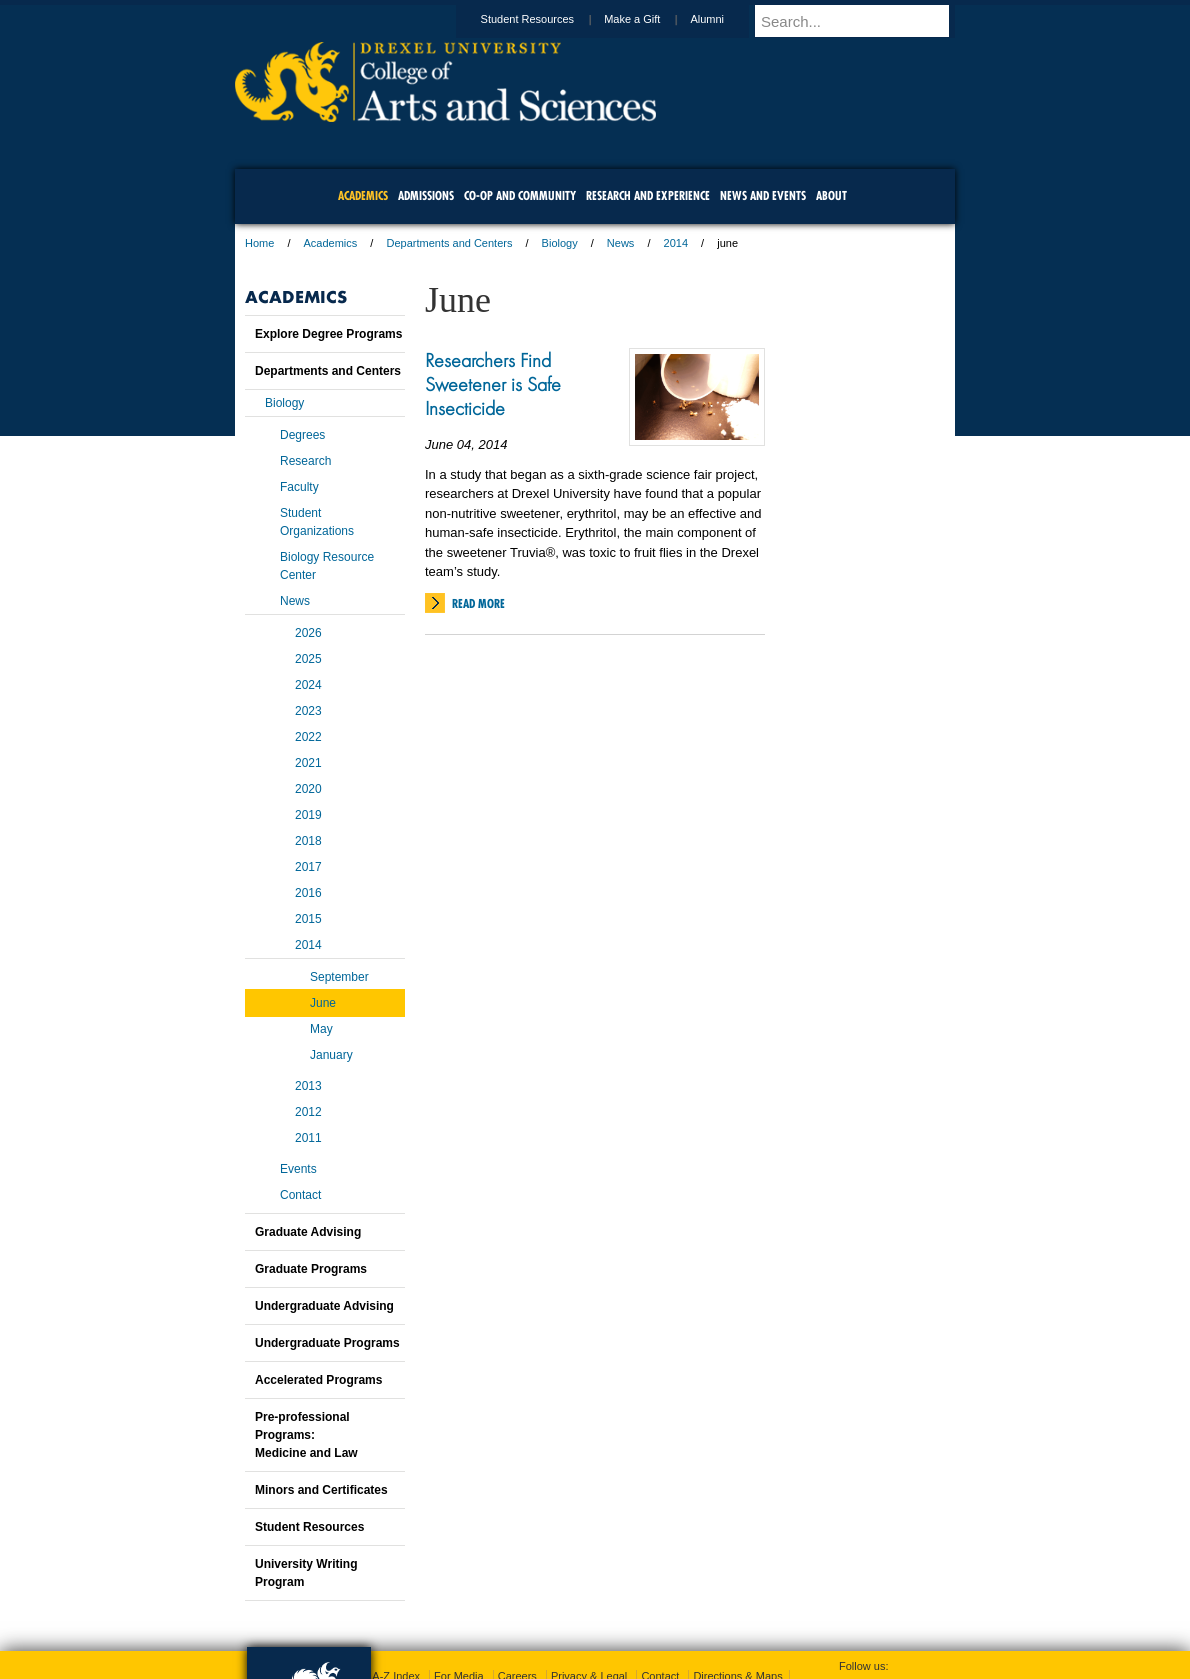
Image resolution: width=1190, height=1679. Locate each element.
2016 (308, 893)
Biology (560, 243)
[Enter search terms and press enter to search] (864, 21)
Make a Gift (651, 19)
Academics (331, 243)
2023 (308, 711)
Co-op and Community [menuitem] (520, 195)
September (339, 977)
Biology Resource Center (327, 566)
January (331, 1055)
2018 (308, 841)
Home (259, 243)
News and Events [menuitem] (763, 195)
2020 (308, 789)
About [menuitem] (831, 195)
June (323, 1003)
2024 (308, 685)
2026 (308, 633)
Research (305, 461)
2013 (308, 1086)
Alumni (726, 19)
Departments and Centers (449, 243)
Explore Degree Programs (328, 334)
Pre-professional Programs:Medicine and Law (306, 1435)
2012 (308, 1112)
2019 (308, 815)
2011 (308, 1138)
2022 (308, 737)
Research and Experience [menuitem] (648, 195)
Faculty (299, 487)
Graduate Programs (311, 1269)
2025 (308, 659)
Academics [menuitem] (363, 195)
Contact (300, 1195)
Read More (478, 603)
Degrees (302, 435)
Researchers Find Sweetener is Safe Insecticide (493, 384)
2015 (308, 919)
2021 (308, 763)
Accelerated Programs (318, 1380)
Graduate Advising (308, 1232)
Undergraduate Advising (324, 1306)
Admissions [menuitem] (426, 195)
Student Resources (547, 19)
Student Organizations (317, 522)
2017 (308, 867)
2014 (676, 243)
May (321, 1029)
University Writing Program (306, 1573)
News (621, 243)
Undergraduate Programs (327, 1343)
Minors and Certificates (321, 1490)
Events (298, 1169)
